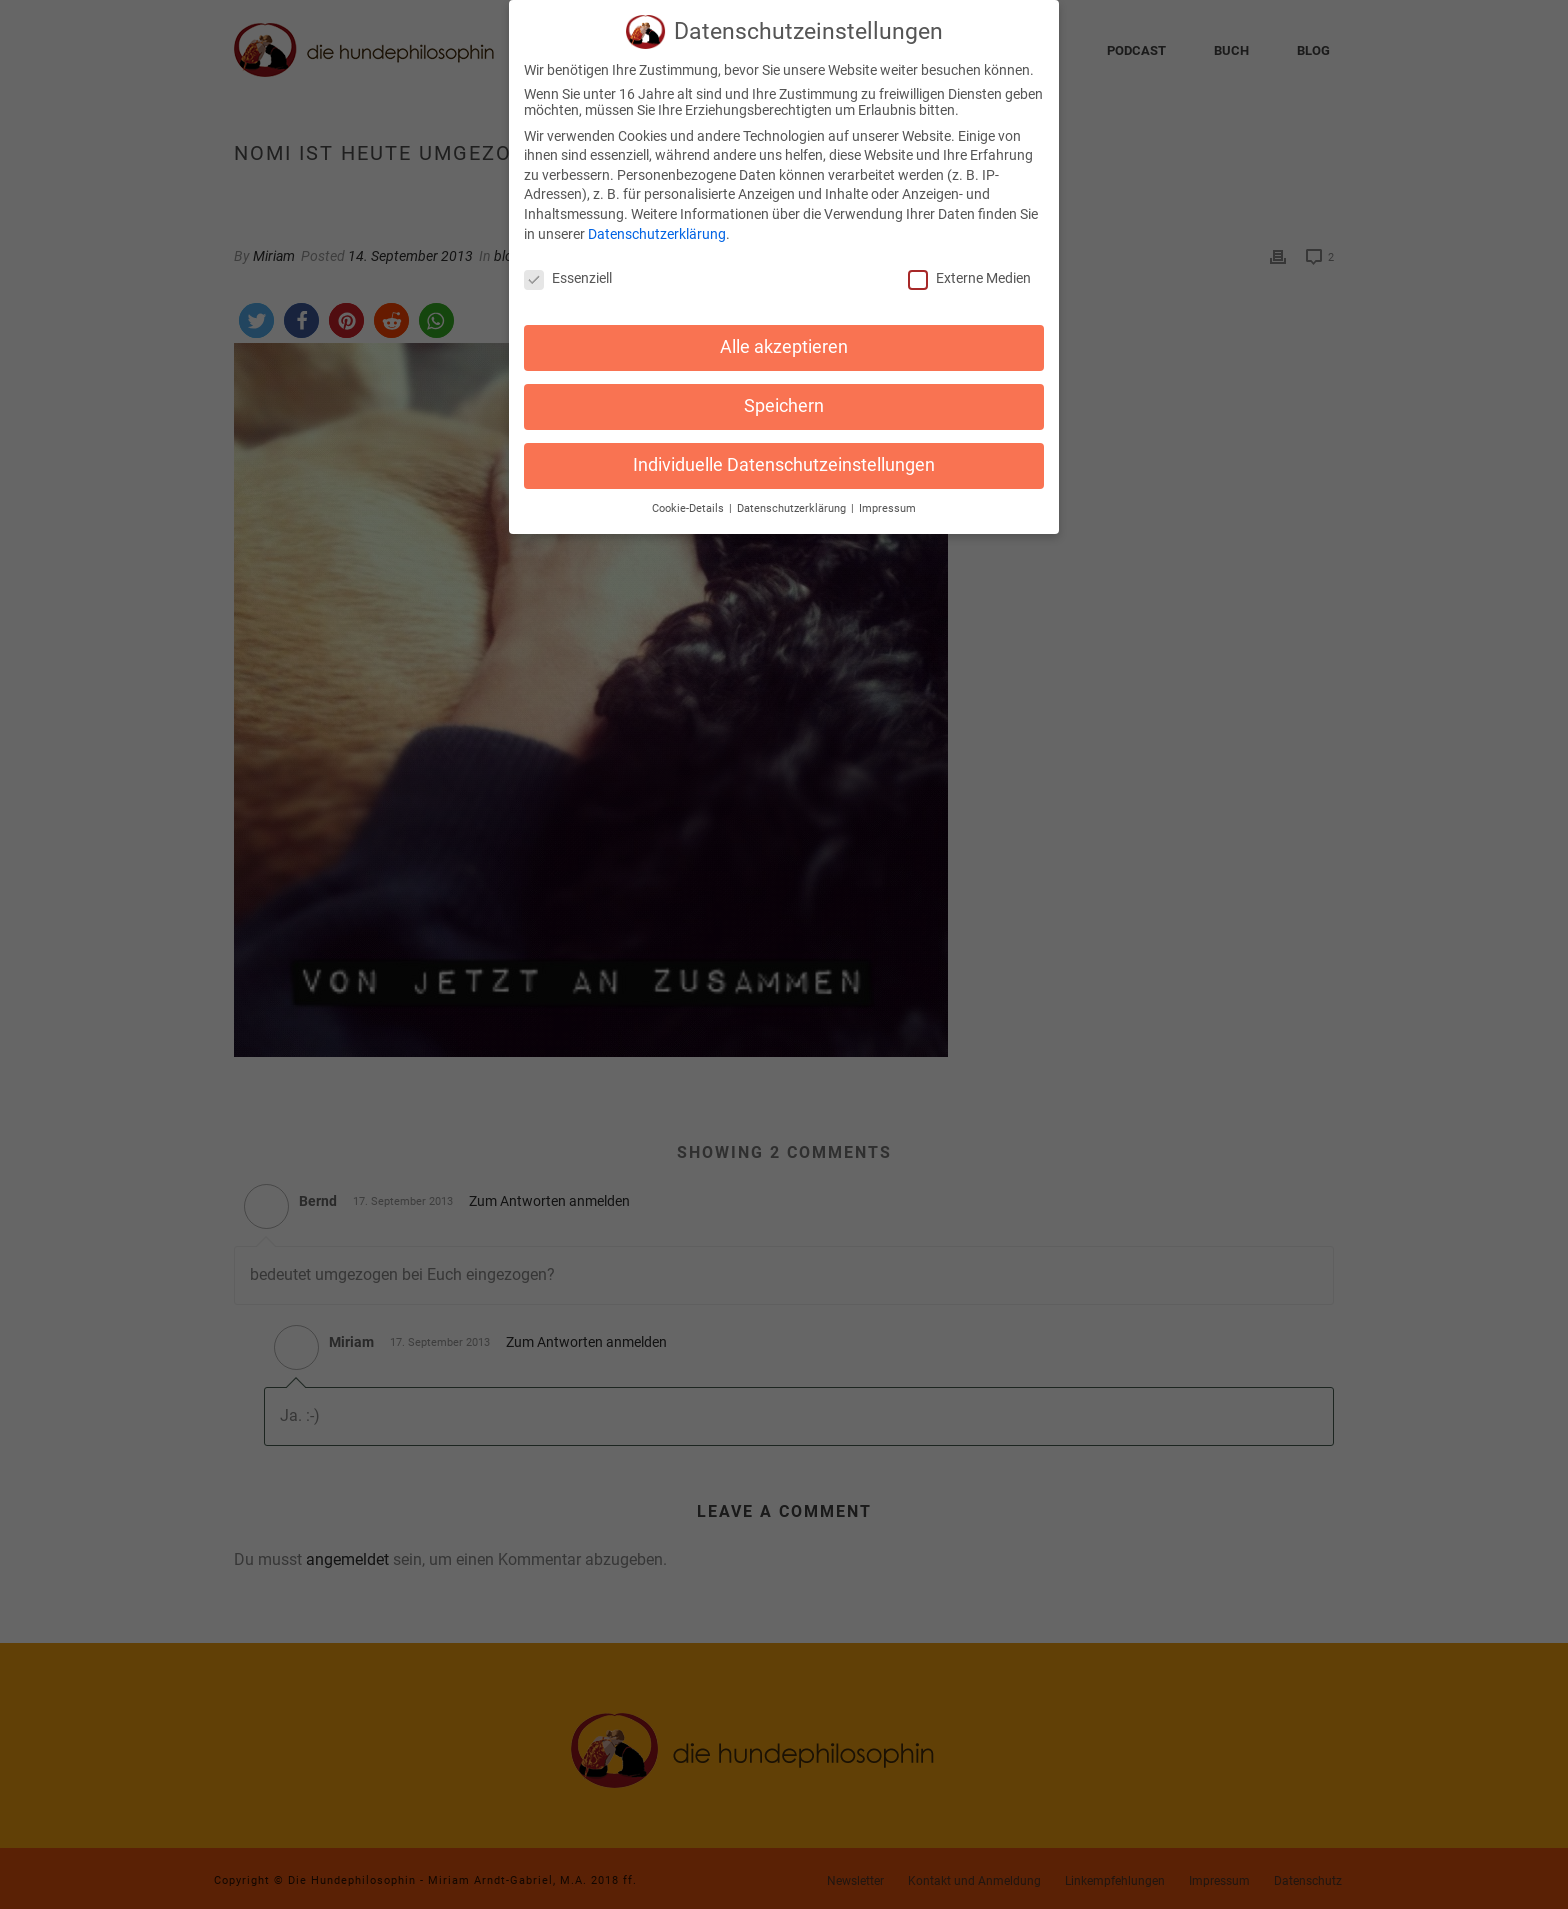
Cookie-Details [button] (689, 497)
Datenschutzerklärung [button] (793, 497)
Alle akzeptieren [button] (784, 336)
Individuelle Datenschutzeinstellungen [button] (784, 454)
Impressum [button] (887, 497)
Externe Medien (969, 268)
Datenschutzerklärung (657, 223)
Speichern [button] (784, 395)
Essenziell (568, 268)
